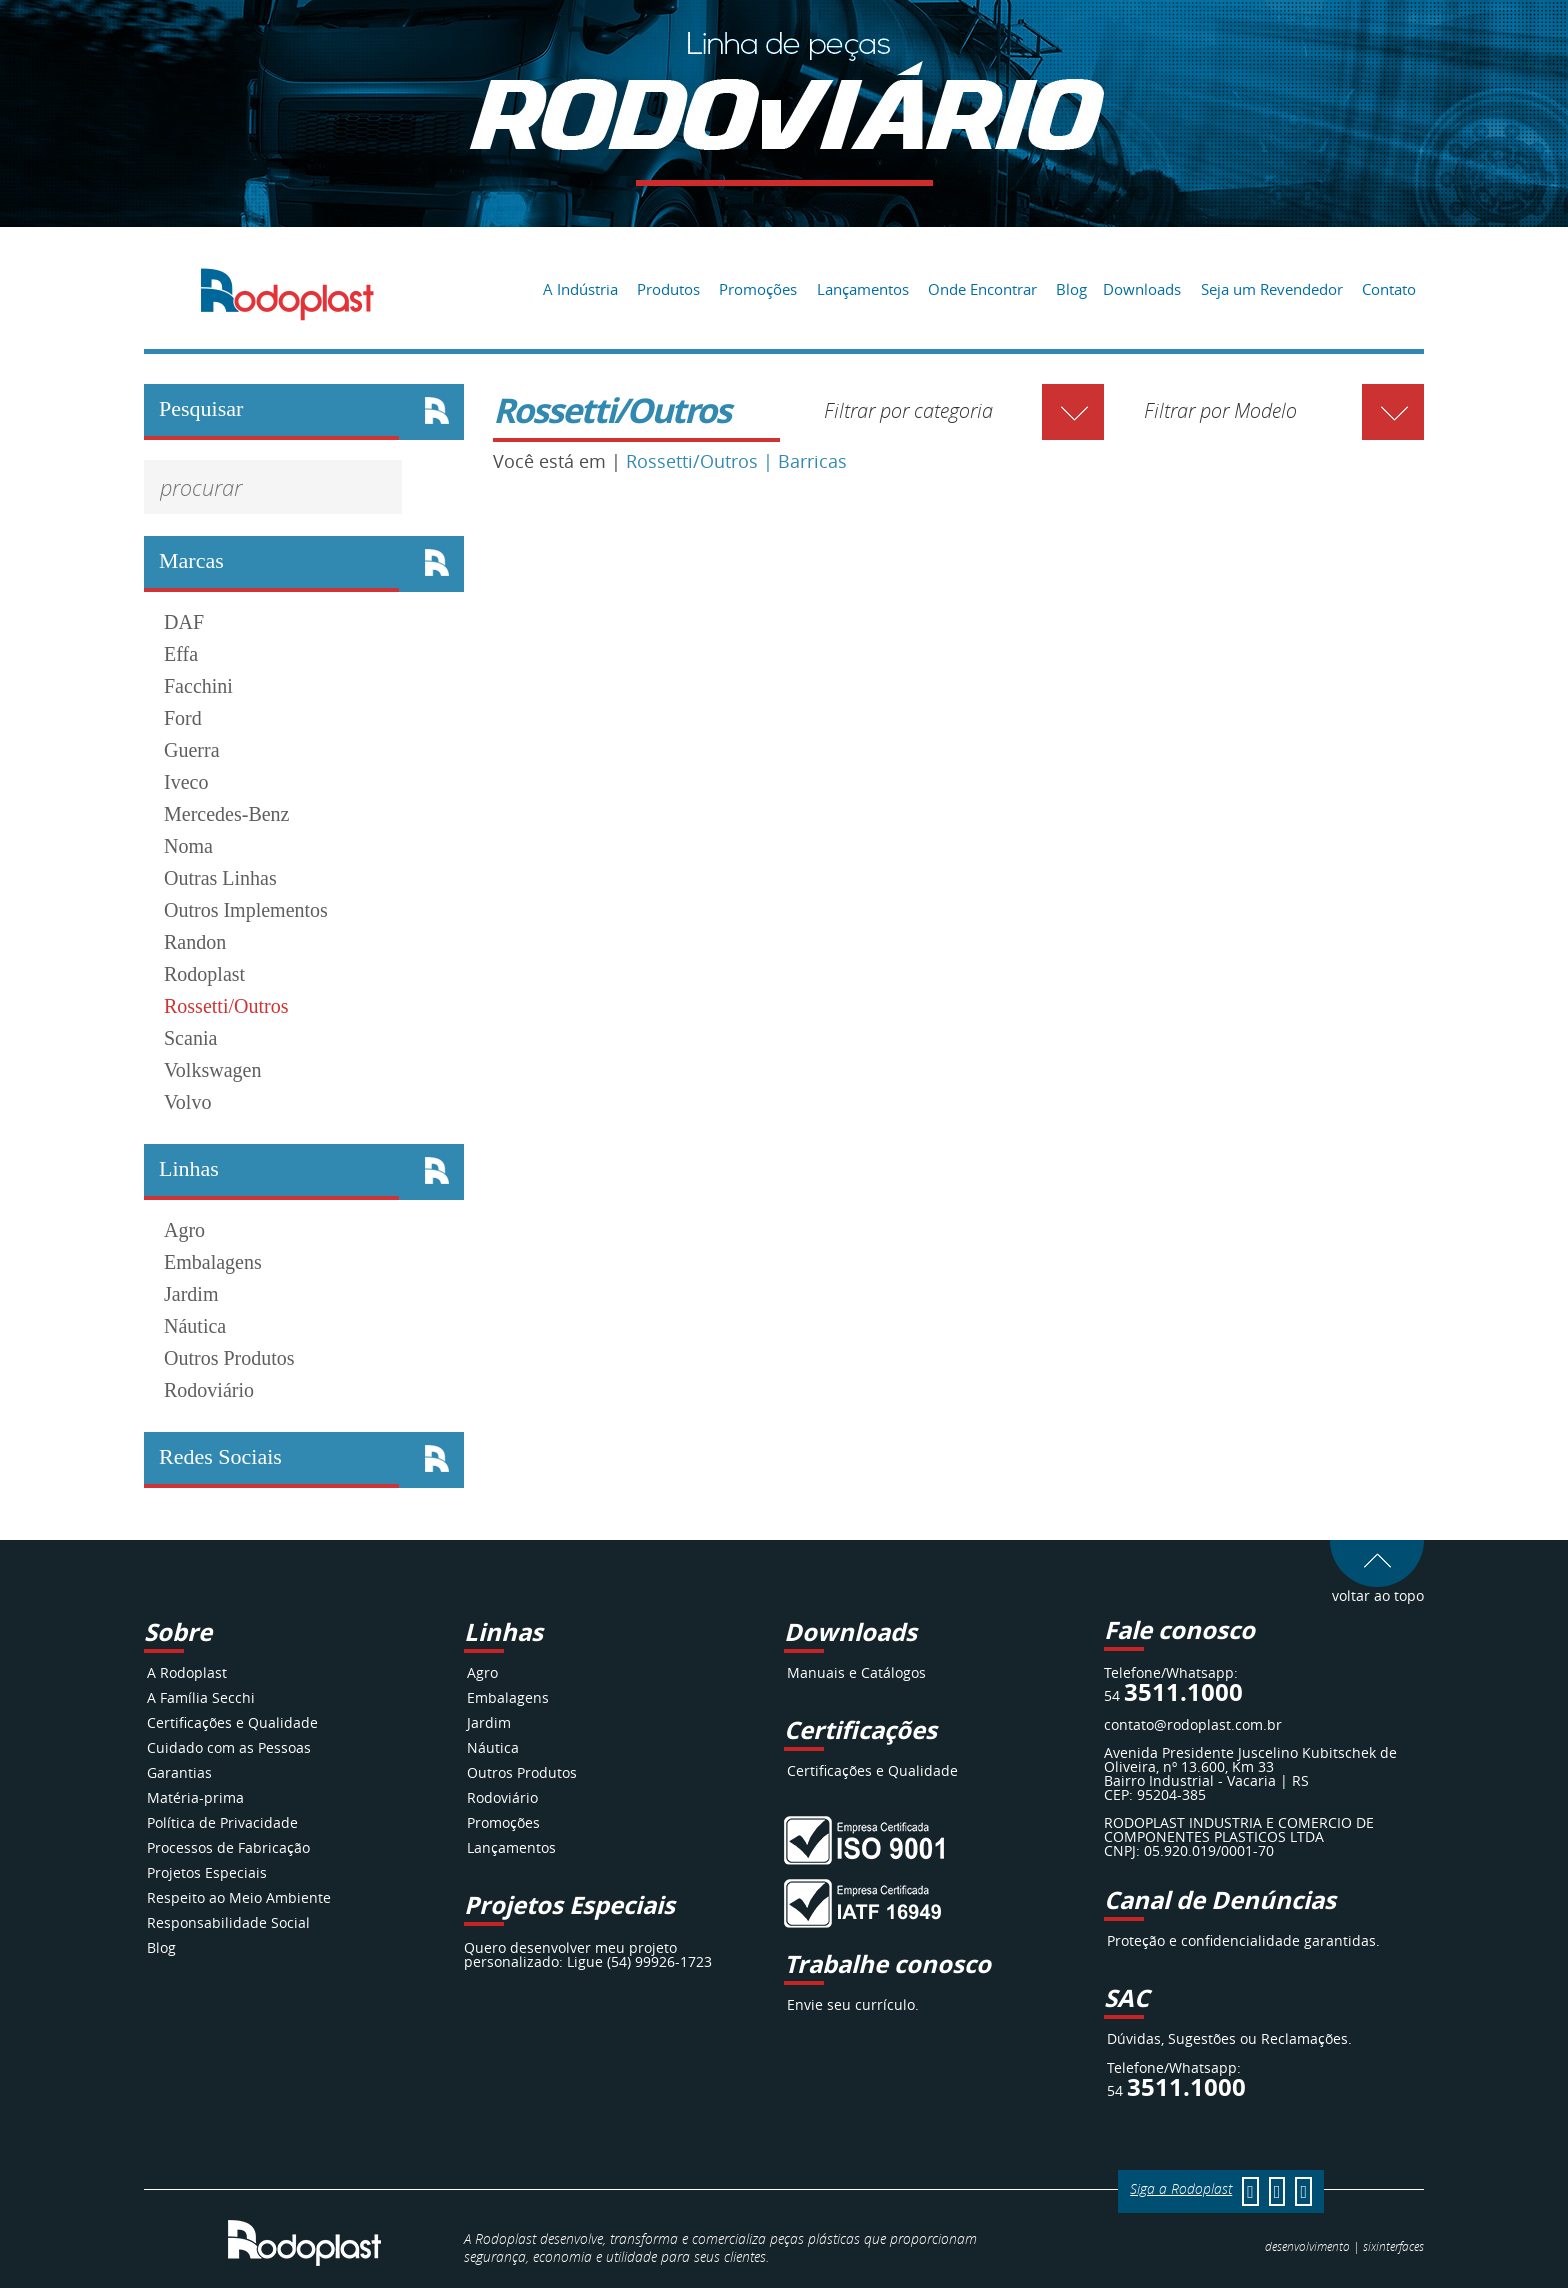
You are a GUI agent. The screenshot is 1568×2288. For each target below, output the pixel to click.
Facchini (198, 686)
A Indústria (580, 289)
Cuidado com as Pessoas (229, 1747)
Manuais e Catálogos (856, 1672)
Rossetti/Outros (226, 1006)
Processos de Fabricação (228, 1847)
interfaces (1393, 2246)
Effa (181, 654)
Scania (190, 1038)
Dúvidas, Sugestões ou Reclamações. (1229, 2038)
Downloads (1142, 289)
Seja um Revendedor (1272, 289)
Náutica (195, 1326)
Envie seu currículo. (853, 2004)
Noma (188, 846)
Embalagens (213, 1262)
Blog (1071, 289)
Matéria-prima (195, 1797)
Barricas (812, 461)
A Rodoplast (187, 1672)
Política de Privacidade (222, 1822)
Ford (183, 718)
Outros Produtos (229, 1358)
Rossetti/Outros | (702, 461)
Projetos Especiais (207, 1872)
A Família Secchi (201, 1697)
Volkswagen (212, 1070)
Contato (1389, 289)
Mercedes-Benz (227, 814)
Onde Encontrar (982, 289)
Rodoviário (209, 1390)
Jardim (191, 1294)
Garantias (179, 1772)
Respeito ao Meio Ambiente (239, 1897)
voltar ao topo (1377, 1588)
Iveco (186, 782)
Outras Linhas (220, 878)
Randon (195, 942)
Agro (184, 1230)
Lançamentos (863, 289)
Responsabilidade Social (228, 1922)
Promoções (758, 289)
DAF (184, 622)
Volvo (187, 1102)
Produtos (668, 289)
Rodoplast (204, 974)
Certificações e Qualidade (232, 1722)
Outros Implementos (246, 910)
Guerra (192, 750)
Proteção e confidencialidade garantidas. (1243, 1940)
